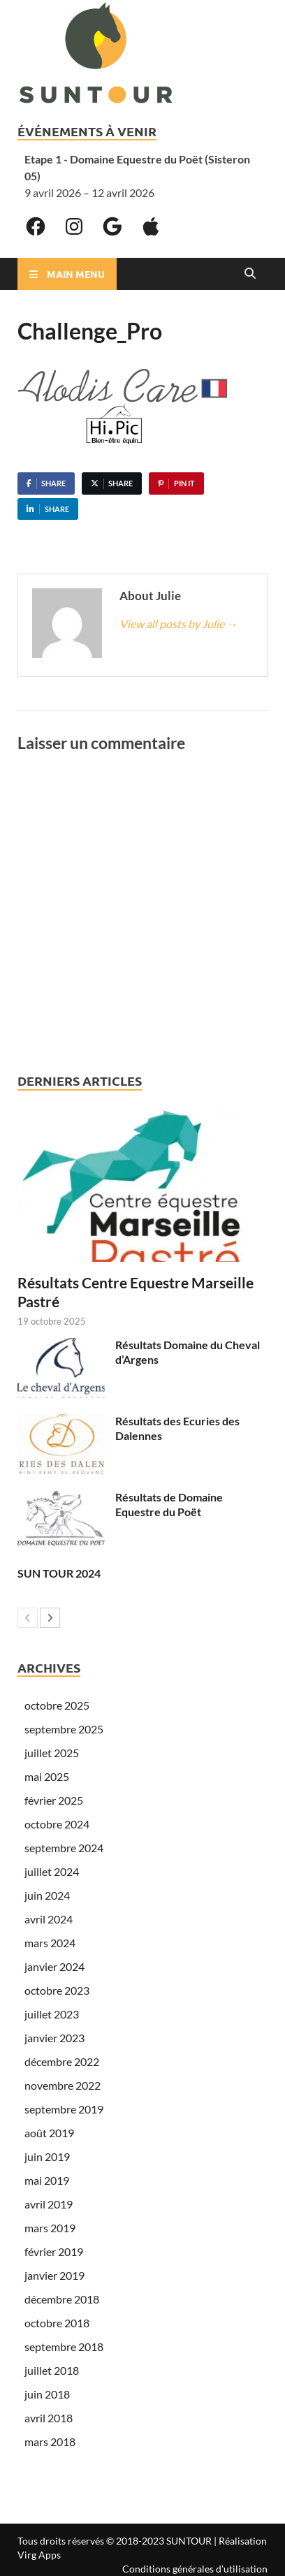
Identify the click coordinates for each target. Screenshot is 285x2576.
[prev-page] (27, 1618)
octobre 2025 (56, 1705)
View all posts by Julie (178, 623)
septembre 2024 (63, 1847)
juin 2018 (47, 2394)
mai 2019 (46, 2180)
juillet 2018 (51, 2370)
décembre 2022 (61, 2061)
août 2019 (49, 2132)
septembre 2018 (63, 2346)
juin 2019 (47, 2156)
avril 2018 (48, 2417)
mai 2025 (46, 1776)
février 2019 (53, 2251)
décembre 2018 (61, 2299)
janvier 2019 (54, 2275)
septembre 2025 (63, 1728)
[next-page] (50, 1618)
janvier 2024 (54, 1966)
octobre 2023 (56, 1990)
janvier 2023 (54, 2037)
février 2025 (53, 1800)
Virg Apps (39, 2555)
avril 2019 (48, 2204)
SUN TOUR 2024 (59, 1573)
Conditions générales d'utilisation (195, 2569)
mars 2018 (49, 2441)
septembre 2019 (63, 2109)
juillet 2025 (51, 1752)
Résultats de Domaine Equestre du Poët (169, 1504)
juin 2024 (47, 1895)
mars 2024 (49, 1942)
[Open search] (250, 274)
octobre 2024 (56, 1824)
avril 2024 (48, 1919)
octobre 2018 (56, 2322)
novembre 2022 (62, 2085)
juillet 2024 (51, 1871)
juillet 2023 (51, 2014)
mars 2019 (49, 2227)
